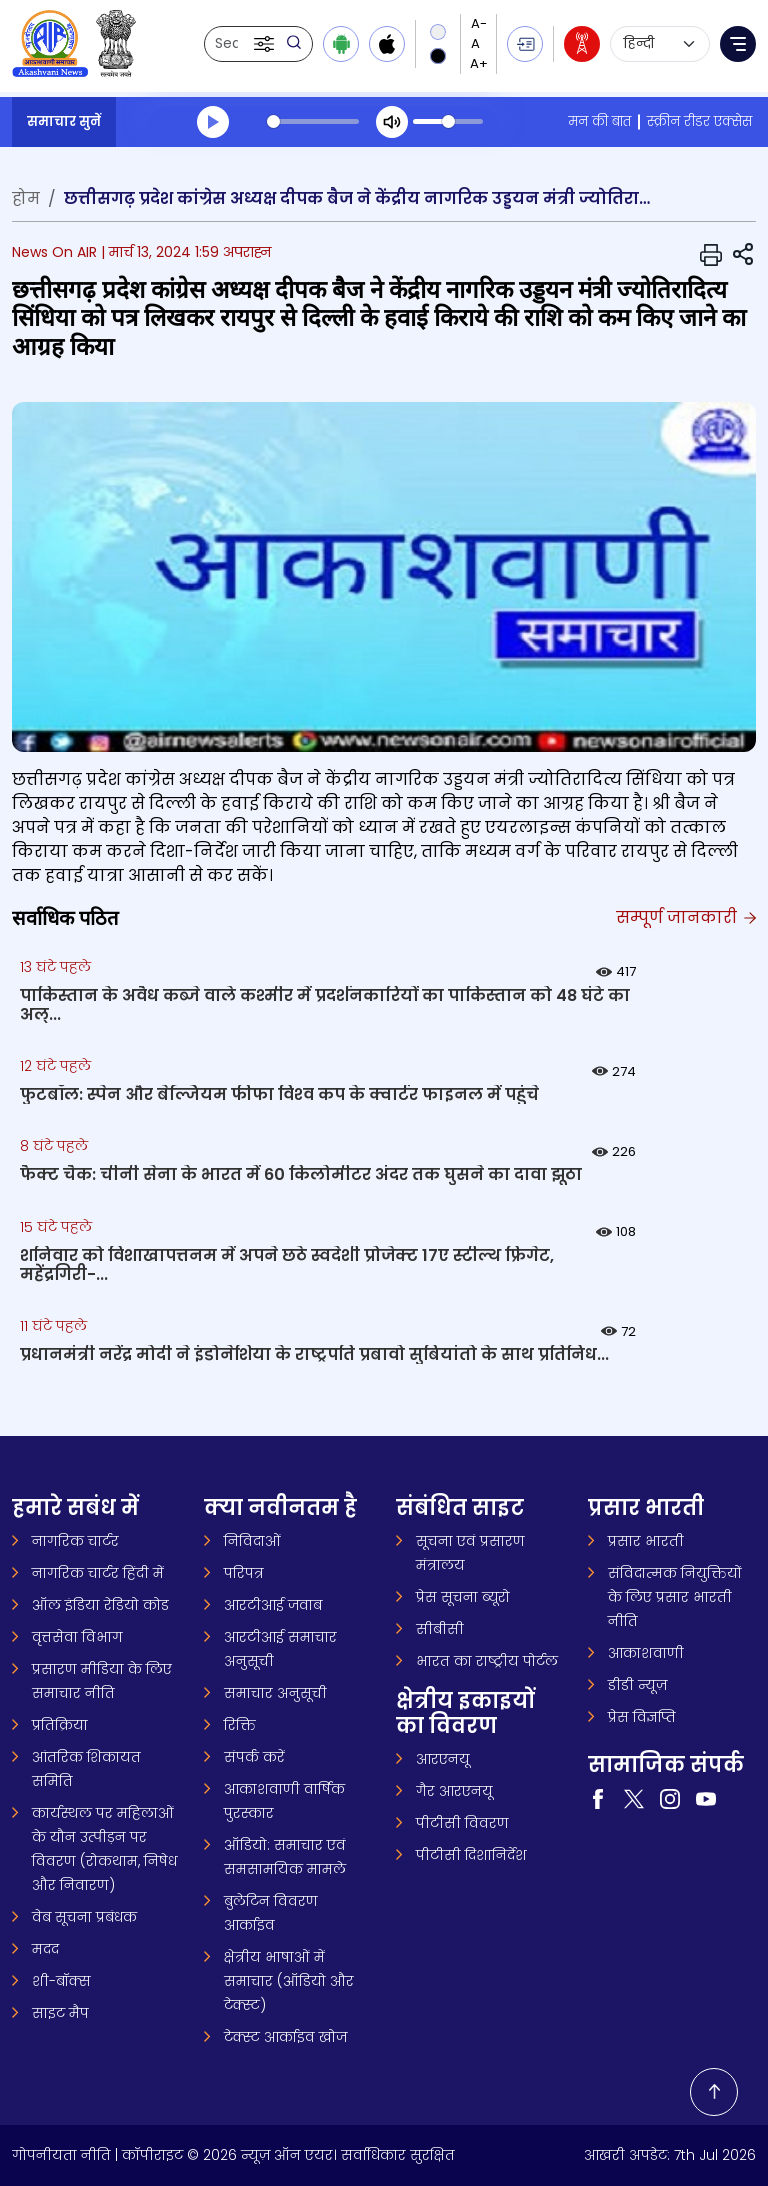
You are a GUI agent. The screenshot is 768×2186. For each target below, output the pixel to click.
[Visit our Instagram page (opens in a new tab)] (670, 1798)
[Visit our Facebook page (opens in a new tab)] (598, 1798)
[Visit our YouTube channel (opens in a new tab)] (706, 1798)
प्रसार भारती (646, 1541)
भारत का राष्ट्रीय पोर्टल (487, 1661)
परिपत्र (244, 1573)
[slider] (313, 121)
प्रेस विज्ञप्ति (642, 1717)
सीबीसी (440, 1629)
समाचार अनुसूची (275, 1693)
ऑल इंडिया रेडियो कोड (100, 1605)
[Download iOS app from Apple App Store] (387, 44)
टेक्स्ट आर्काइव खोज (285, 2037)
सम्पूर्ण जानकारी (685, 917)
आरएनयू (443, 1759)
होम (26, 198)
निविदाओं (252, 1541)
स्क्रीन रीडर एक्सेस (699, 121)
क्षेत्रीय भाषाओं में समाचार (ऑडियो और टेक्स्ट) (289, 1981)
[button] (266, 44)
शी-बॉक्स (61, 1981)
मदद (45, 1949)
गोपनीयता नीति (61, 2155)
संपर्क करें (254, 1757)
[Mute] (392, 122)
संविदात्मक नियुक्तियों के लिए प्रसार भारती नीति (675, 1597)
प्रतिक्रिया (60, 1725)
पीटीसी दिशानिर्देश (471, 1855)
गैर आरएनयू (454, 1791)
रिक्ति (240, 1725)
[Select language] (660, 44)
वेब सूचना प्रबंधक (84, 1917)
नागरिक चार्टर (75, 1541)
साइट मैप (60, 2013)
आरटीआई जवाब (273, 1605)
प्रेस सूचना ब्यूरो (463, 1597)
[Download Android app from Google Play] (341, 44)
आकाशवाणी (646, 1653)
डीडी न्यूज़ (637, 1685)
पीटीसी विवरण (462, 1823)
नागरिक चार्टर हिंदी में (98, 1573)
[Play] (213, 122)
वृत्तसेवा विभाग (77, 1637)
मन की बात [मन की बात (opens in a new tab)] (599, 121)
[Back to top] (714, 2092)
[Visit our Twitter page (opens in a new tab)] (634, 1798)
